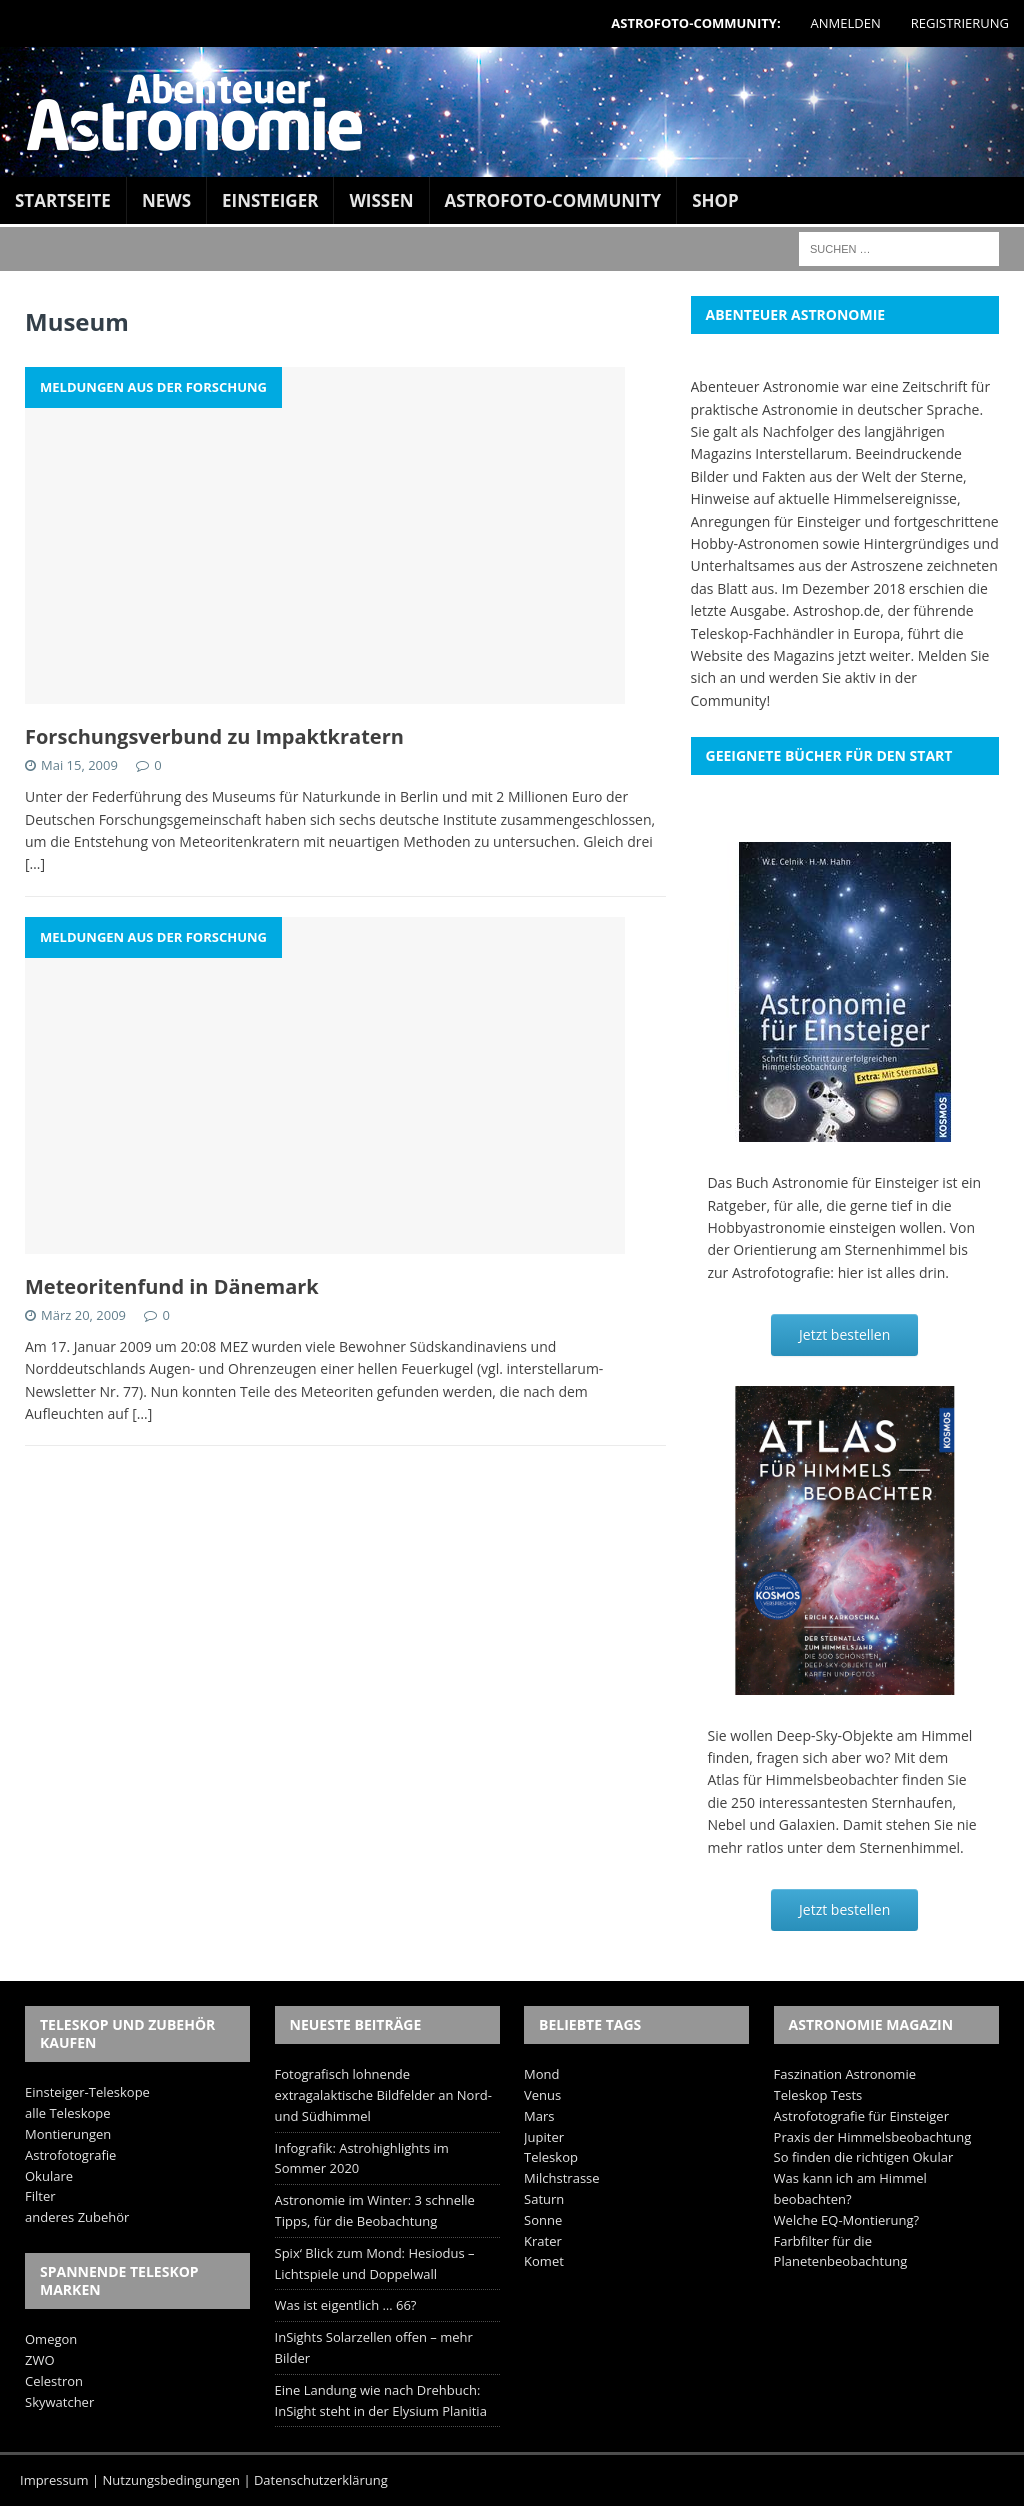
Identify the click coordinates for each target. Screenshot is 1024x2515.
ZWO (40, 2360)
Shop (715, 200)
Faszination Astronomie (845, 2074)
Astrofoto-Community (553, 200)
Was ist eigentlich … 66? (346, 2305)
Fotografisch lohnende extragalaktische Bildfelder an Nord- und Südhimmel (383, 2095)
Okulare (49, 2176)
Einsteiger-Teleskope (87, 2092)
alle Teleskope (68, 2113)
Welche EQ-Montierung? (847, 2220)
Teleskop (551, 2157)
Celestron (54, 2381)
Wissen (381, 200)
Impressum (54, 2480)
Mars (539, 2116)
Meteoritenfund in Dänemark (172, 1286)
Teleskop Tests (818, 2095)
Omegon (51, 2339)
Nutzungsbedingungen (171, 2480)
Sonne (543, 2220)
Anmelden (846, 23)
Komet (544, 2261)
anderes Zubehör (77, 2217)
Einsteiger (270, 200)
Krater (543, 2241)
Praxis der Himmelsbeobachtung (873, 2137)
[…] (35, 863)
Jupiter (544, 2137)
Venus (542, 2095)
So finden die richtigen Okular (864, 2157)
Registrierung (960, 23)
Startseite (63, 200)
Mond (541, 2074)
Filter (40, 2196)
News (166, 200)
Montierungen (68, 2134)
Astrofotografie (70, 2155)
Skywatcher (59, 2402)
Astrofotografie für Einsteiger (861, 2116)
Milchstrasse (562, 2178)
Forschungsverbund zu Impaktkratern (214, 736)
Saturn (544, 2199)
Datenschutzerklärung (321, 2480)
